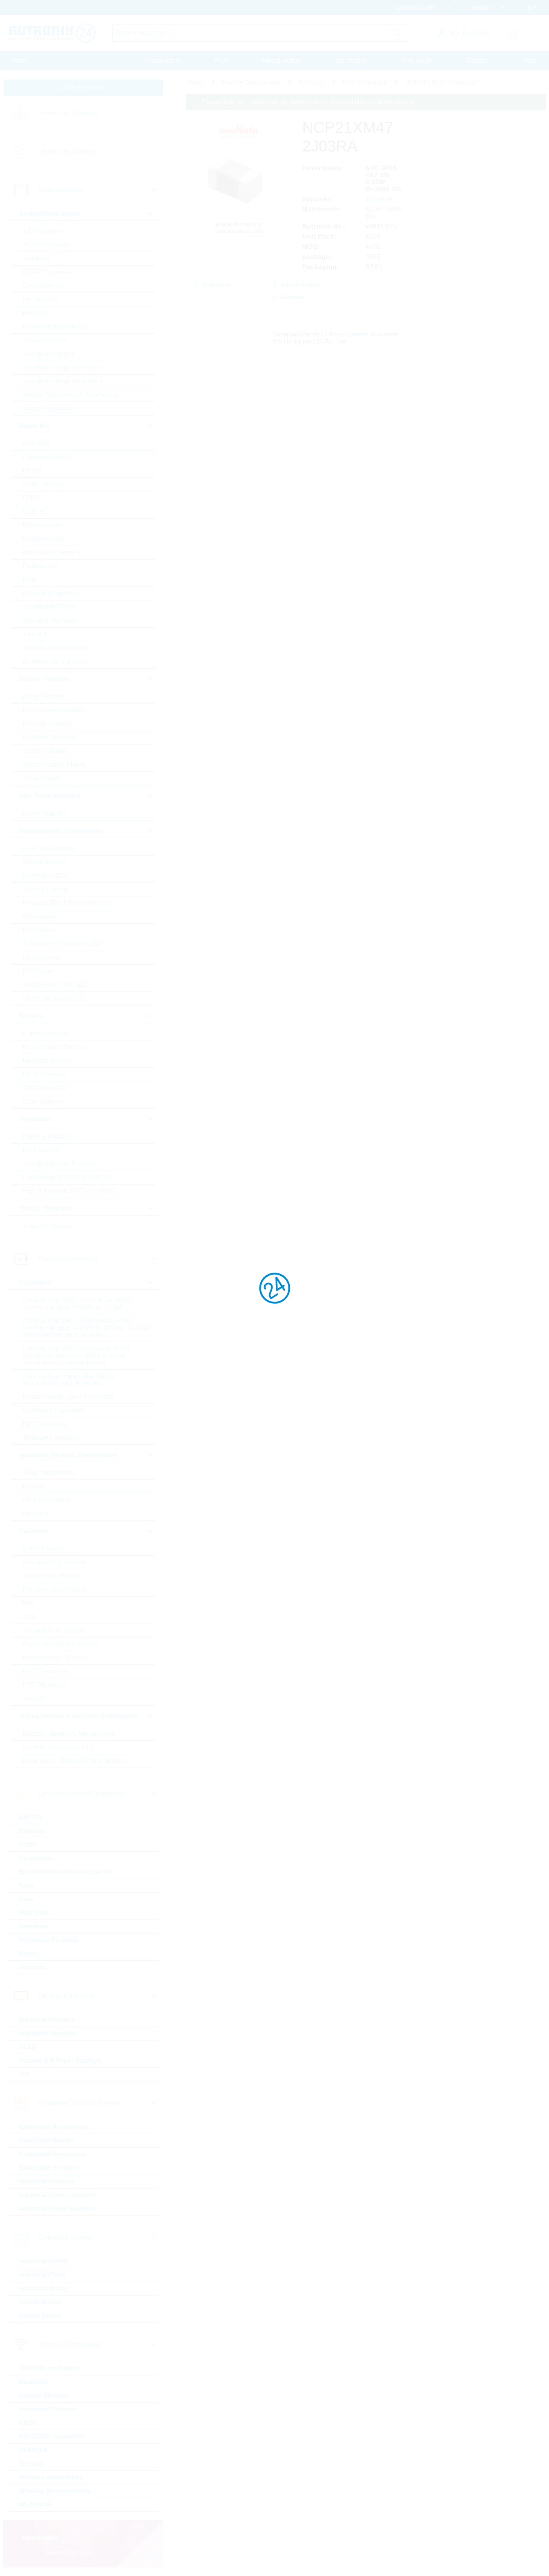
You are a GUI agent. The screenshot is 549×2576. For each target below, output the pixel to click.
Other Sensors (43, 1101)
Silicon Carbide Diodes (54, 764)
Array (30, 1616)
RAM (30, 579)
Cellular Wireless (44, 2395)
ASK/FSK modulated (49, 2368)
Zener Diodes (41, 778)
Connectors (36, 1858)
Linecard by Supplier (66, 151)
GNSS (28, 2422)
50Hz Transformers (49, 1472)
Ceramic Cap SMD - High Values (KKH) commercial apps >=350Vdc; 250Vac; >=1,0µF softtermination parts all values (87, 1327)
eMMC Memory (44, 484)
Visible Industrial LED (52, 998)
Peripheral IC (41, 566)
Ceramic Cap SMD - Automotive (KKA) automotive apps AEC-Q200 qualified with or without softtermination (76, 1355)
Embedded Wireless (48, 2409)
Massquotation (282, 60)
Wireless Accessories (51, 2477)
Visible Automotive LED (55, 984)
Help (528, 60)
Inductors (36, 1513)
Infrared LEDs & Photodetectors (67, 903)
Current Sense (43, 1548)
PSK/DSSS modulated (51, 2436)
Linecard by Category (67, 113)
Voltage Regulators (49, 408)
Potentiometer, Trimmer (55, 1657)
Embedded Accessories (54, 2126)
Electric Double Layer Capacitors (68, 1396)
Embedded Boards (46, 2140)
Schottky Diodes (45, 751)
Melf (29, 1603)
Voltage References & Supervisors (70, 394)
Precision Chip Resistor (55, 1589)
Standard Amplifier (48, 353)
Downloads (351, 60)
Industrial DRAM (43, 2261)
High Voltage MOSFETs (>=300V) (69, 1191)
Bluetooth (33, 2382)
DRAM (32, 470)
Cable (27, 1844)
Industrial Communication (57, 2195)
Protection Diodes (47, 723)
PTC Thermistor (45, 1685)
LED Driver (38, 971)
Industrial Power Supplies (57, 2208)
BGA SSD (36, 443)
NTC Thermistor (45, 1671)
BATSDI (30, 1817)
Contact (477, 60)
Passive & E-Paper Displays (60, 2060)
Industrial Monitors (47, 2019)
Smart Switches (44, 340)
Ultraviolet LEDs (45, 875)
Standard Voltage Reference (62, 367)
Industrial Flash (42, 2274)
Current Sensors (46, 1033)
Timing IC (36, 634)
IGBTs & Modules (47, 1136)
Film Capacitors (44, 1424)
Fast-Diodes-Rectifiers (54, 710)
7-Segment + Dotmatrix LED (62, 943)
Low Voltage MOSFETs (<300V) (67, 1177)
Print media (417, 60)
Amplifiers (36, 258)
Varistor (33, 1698)
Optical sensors (44, 862)
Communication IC (48, 457)
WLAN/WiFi (36, 2504)
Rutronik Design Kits (51, 593)
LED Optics (39, 930)
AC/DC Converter (47, 244)
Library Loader (346, 334)
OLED (27, 2047)
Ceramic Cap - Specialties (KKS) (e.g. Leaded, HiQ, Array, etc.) (68, 1379)
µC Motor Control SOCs (56, 661)
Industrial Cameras (47, 2181)
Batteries (32, 1831)
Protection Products (49, 1940)
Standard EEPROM (50, 607)
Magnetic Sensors (48, 1060)
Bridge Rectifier (44, 696)
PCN (221, 60)
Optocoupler (40, 916)
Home (19, 60)
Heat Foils (34, 1912)
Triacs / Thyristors (47, 1226)
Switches (32, 1967)
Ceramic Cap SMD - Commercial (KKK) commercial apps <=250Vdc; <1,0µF (77, 1303)
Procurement (163, 60)
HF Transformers (46, 1500)
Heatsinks (34, 1926)
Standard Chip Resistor (55, 1562)
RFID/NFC (33, 2450)
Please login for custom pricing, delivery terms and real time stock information (309, 102)
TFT (24, 2074)
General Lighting (46, 889)
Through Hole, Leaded (54, 1630)
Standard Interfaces (50, 620)
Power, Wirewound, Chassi (60, 1644)
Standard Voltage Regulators (63, 381)
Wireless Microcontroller (55, 2491)
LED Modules (41, 957)
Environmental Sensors (55, 1047)
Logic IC (34, 511)
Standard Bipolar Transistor (61, 1163)
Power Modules (44, 813)
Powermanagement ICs (55, 326)
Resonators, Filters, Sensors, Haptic (73, 1760)
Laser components (48, 848)
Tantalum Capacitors (51, 1437)
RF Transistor (41, 1150)
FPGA (31, 498)
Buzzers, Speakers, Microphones (69, 1733)
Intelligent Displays (47, 2033)
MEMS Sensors (44, 1074)
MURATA (379, 199)
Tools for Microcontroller (56, 647)
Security (31, 2463)
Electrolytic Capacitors (54, 1410)
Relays (29, 1953)
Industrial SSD (40, 2302)
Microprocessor (44, 538)
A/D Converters (44, 231)
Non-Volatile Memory (52, 552)
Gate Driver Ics (44, 285)
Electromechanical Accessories (66, 1871)
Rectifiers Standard (49, 737)
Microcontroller (43, 525)
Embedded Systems (48, 2167)
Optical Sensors (45, 1088)
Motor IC (35, 313)
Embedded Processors (52, 2154)
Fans (26, 1885)
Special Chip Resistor (53, 1575)
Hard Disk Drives (44, 2288)
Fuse (26, 1899)
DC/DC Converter (47, 272)
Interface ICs (40, 299)
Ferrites (33, 1486)
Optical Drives (40, 2315)
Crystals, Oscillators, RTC (58, 1747)
